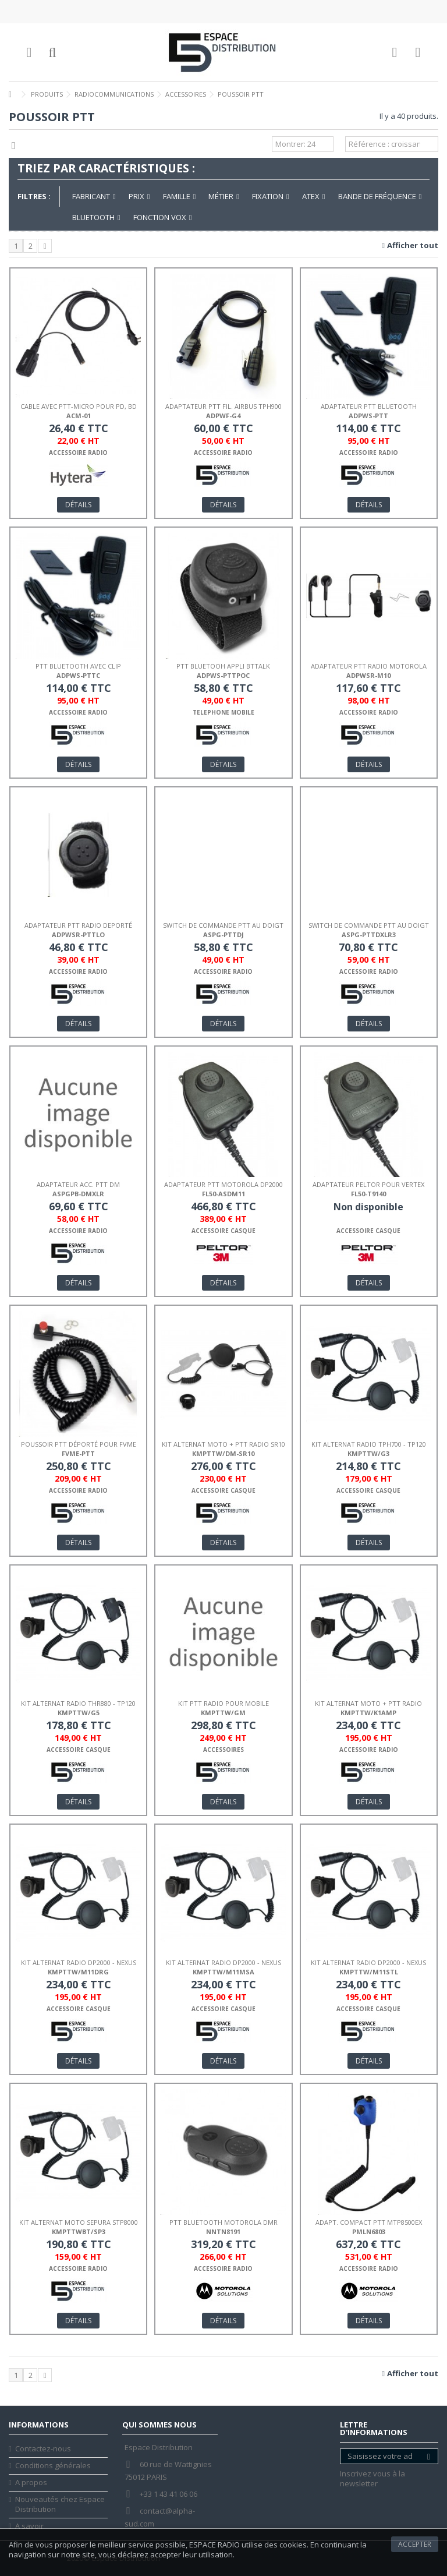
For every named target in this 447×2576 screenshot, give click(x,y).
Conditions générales (53, 2466)
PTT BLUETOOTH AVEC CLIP (78, 666)
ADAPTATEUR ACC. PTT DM (78, 1184)
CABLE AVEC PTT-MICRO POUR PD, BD (78, 406)
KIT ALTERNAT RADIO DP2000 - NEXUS (78, 1962)
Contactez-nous (43, 2449)
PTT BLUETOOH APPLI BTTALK (223, 666)
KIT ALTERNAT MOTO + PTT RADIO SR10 (223, 1444)
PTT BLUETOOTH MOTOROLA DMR (223, 2222)
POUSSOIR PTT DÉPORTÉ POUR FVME (78, 1444)
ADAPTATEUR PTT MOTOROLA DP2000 (223, 1184)
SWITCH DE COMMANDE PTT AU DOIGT (223, 925)
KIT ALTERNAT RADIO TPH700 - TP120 (368, 1444)
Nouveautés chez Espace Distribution (60, 2504)
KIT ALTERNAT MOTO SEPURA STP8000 (78, 2222)
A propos (31, 2482)
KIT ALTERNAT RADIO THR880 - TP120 (78, 1703)
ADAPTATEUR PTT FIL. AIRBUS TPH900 (223, 406)
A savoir (29, 2526)
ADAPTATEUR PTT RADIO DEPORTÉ (78, 925)
